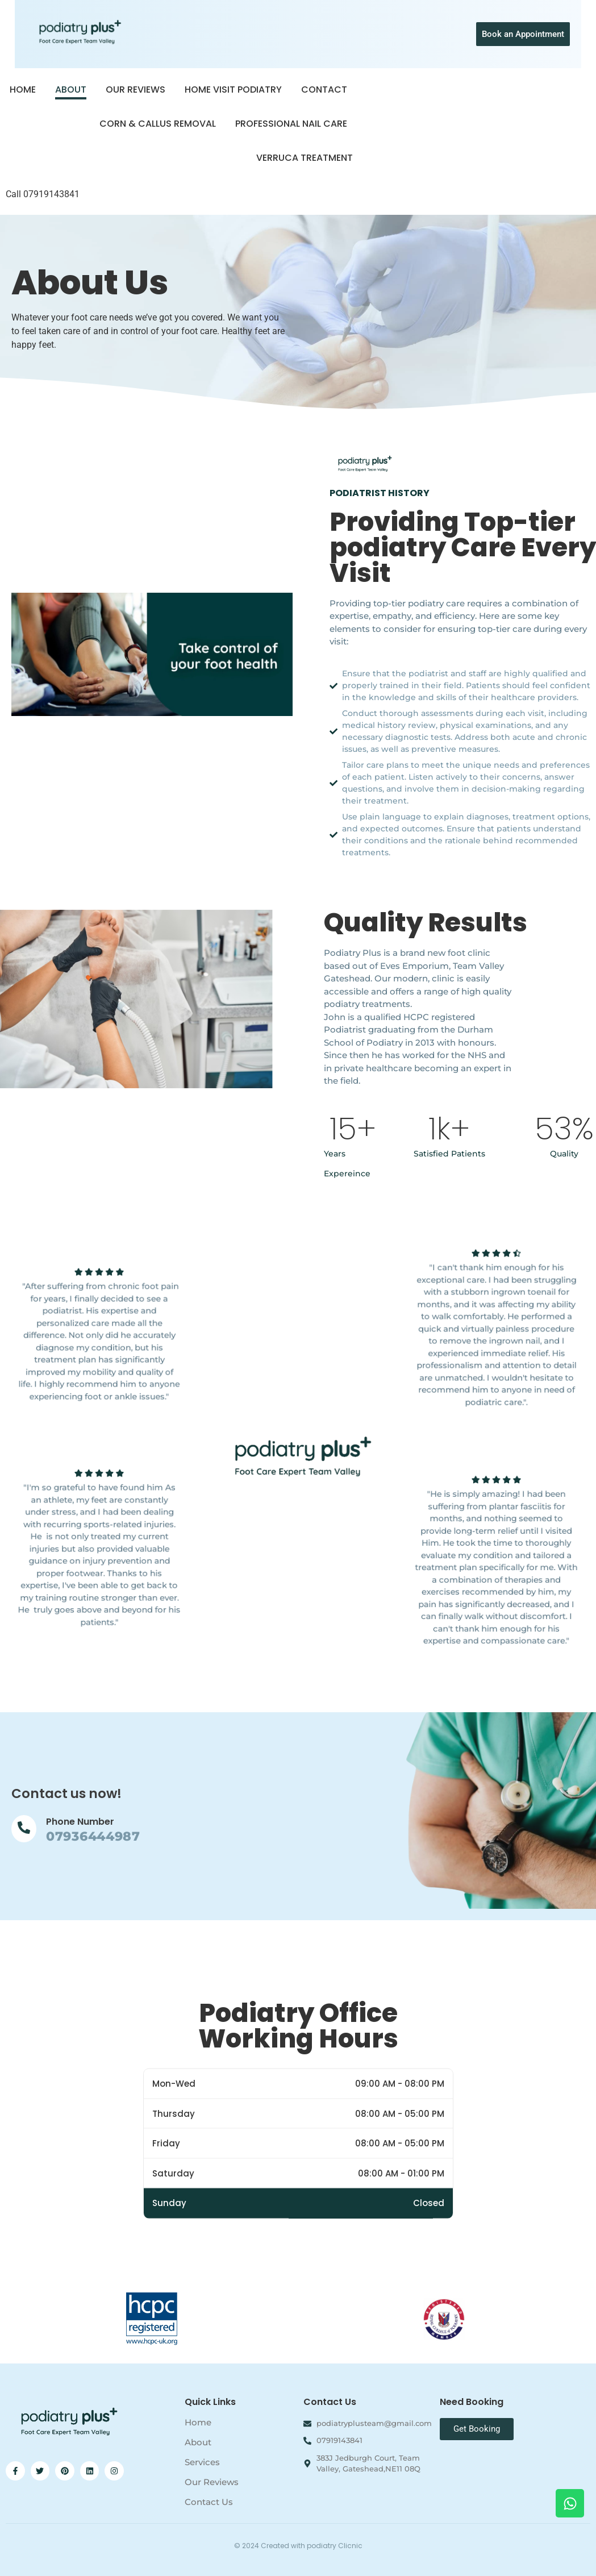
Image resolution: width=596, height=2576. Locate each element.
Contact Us (209, 2501)
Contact (324, 89)
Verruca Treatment (304, 157)
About (70, 89)
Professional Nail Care (291, 123)
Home (23, 89)
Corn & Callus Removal (157, 123)
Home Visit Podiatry (233, 89)
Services (202, 2462)
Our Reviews (135, 89)
